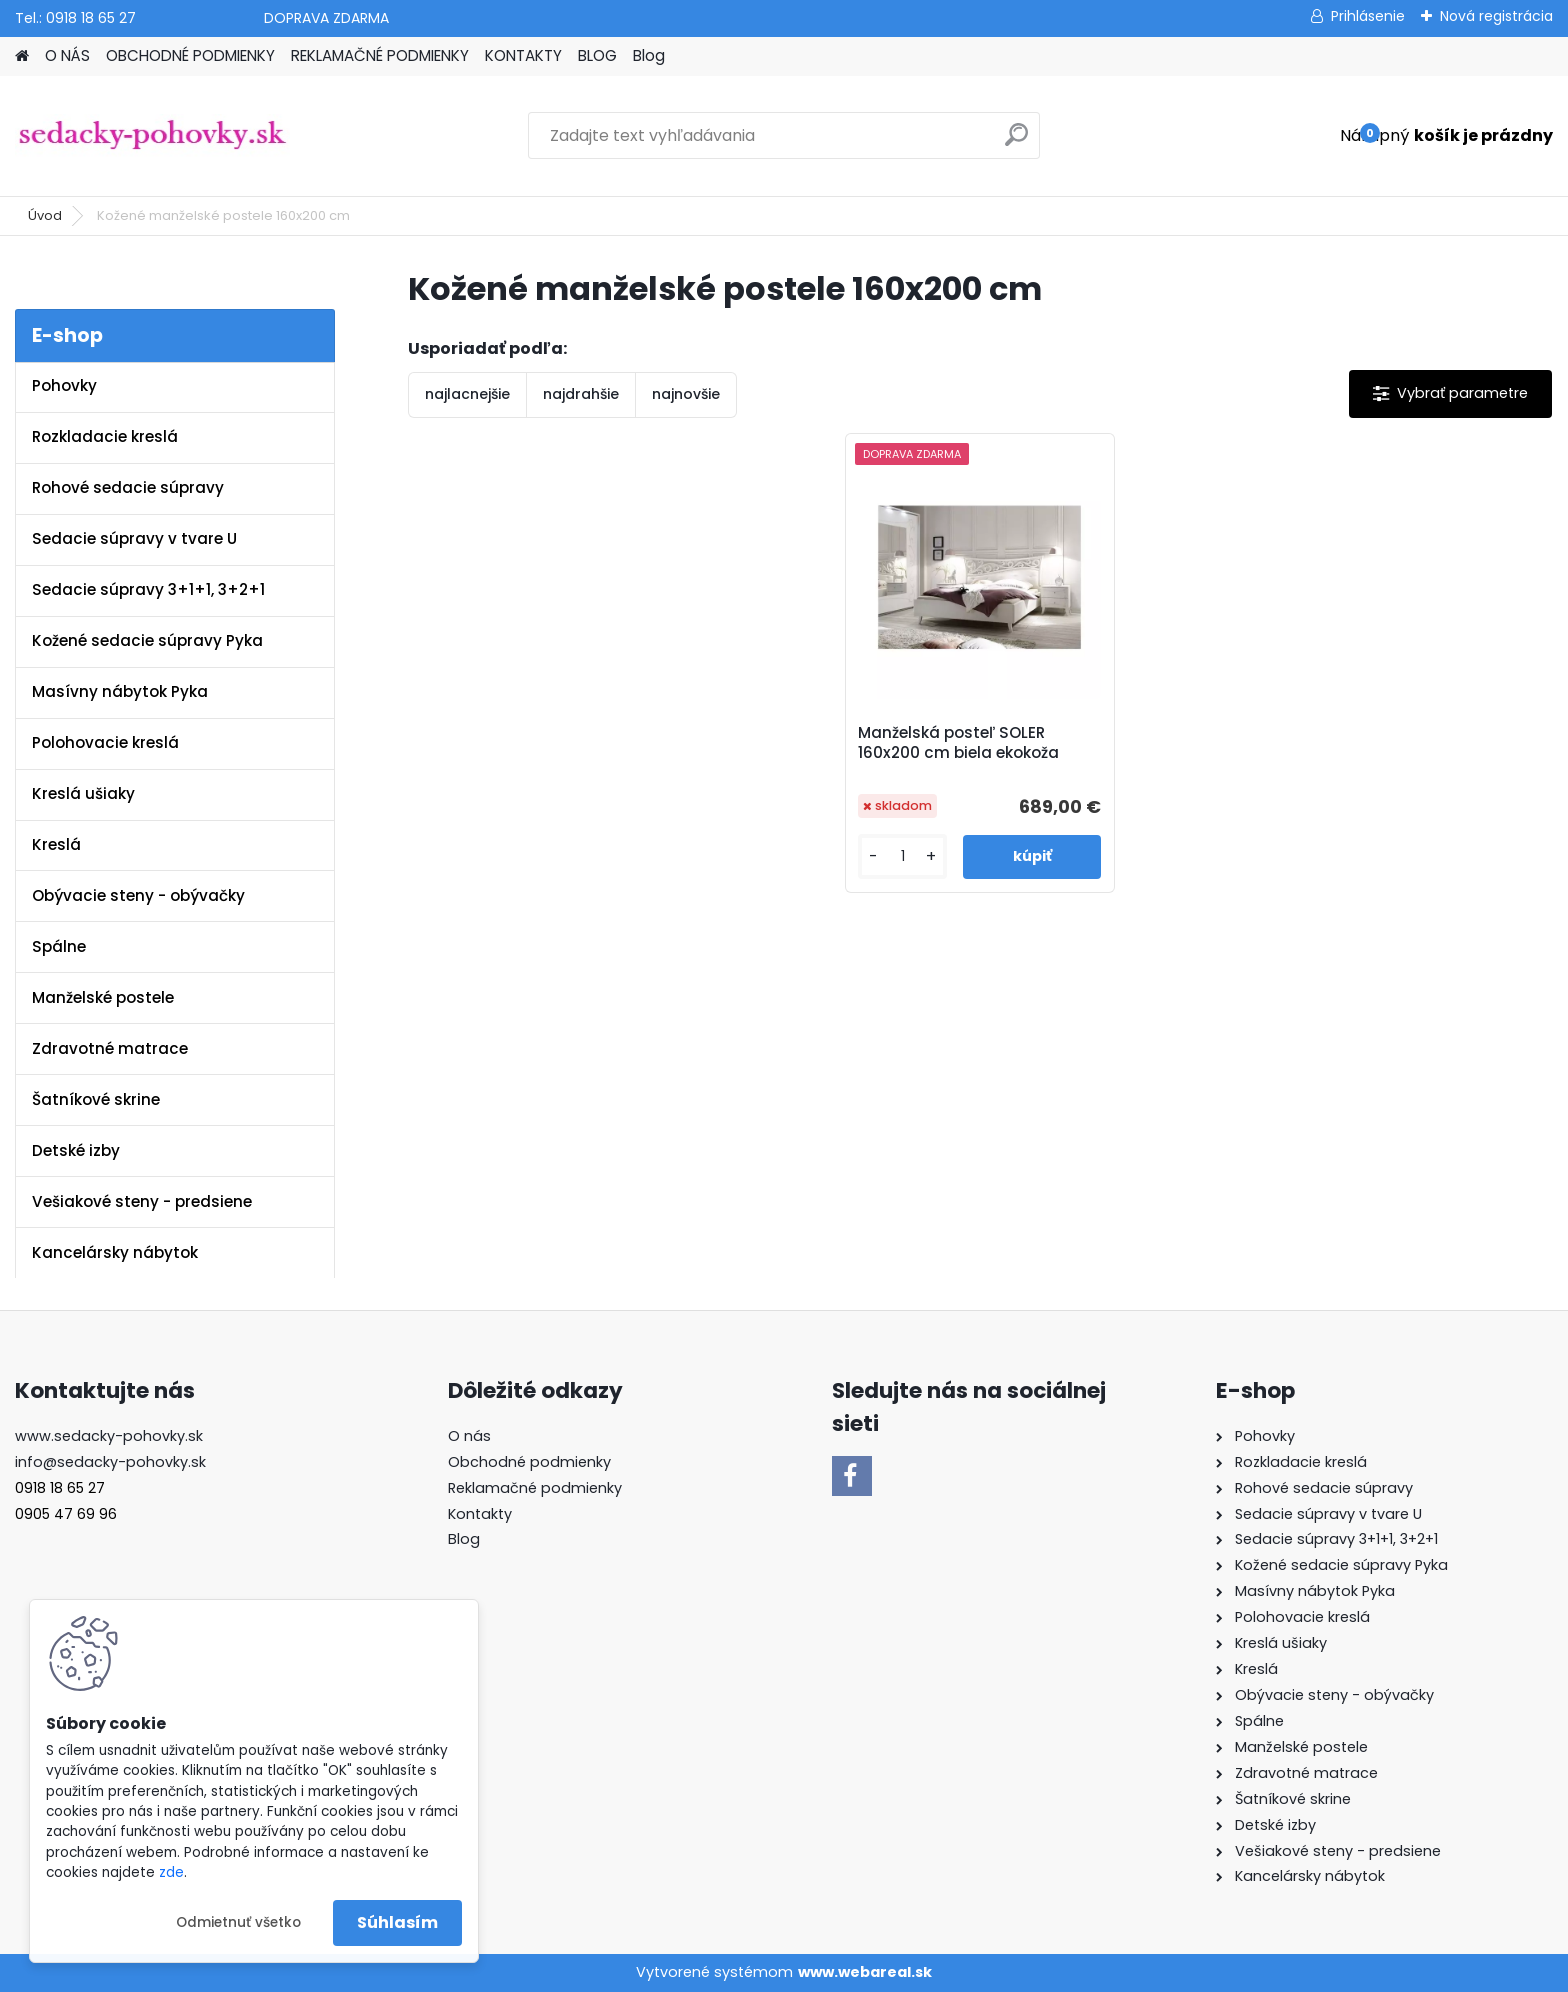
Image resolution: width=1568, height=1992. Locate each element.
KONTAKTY (523, 55)
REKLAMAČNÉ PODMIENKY (380, 55)
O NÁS (67, 55)
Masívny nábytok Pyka (120, 691)
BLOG (597, 55)
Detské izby (76, 1150)
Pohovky (64, 385)
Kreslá (56, 844)
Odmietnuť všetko (238, 1922)
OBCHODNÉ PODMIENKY (190, 55)
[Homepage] (22, 56)
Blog (649, 55)
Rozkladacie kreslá (105, 436)
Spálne (59, 946)
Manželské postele (103, 997)
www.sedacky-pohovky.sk (109, 1436)
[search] (1016, 142)
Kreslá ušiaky (83, 793)
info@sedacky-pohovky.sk (110, 1462)
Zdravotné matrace (110, 1048)
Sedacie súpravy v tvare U (134, 538)
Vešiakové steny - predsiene (142, 1201)
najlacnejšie (467, 394)
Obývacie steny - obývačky (138, 895)
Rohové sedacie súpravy (128, 487)
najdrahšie (581, 394)
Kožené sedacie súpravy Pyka (147, 640)
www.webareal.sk (865, 1972)
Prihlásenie (1368, 16)
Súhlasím (397, 1922)
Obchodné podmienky (529, 1462)
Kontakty (480, 1514)
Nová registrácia (1496, 16)
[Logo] (152, 136)
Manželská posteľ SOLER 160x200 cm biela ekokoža (958, 743)
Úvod (45, 215)
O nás (469, 1436)
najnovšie (686, 394)
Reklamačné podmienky (535, 1488)
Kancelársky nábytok (115, 1252)
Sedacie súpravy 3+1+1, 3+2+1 (148, 589)
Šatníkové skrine (96, 1099)
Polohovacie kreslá (105, 742)
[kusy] (902, 856)
